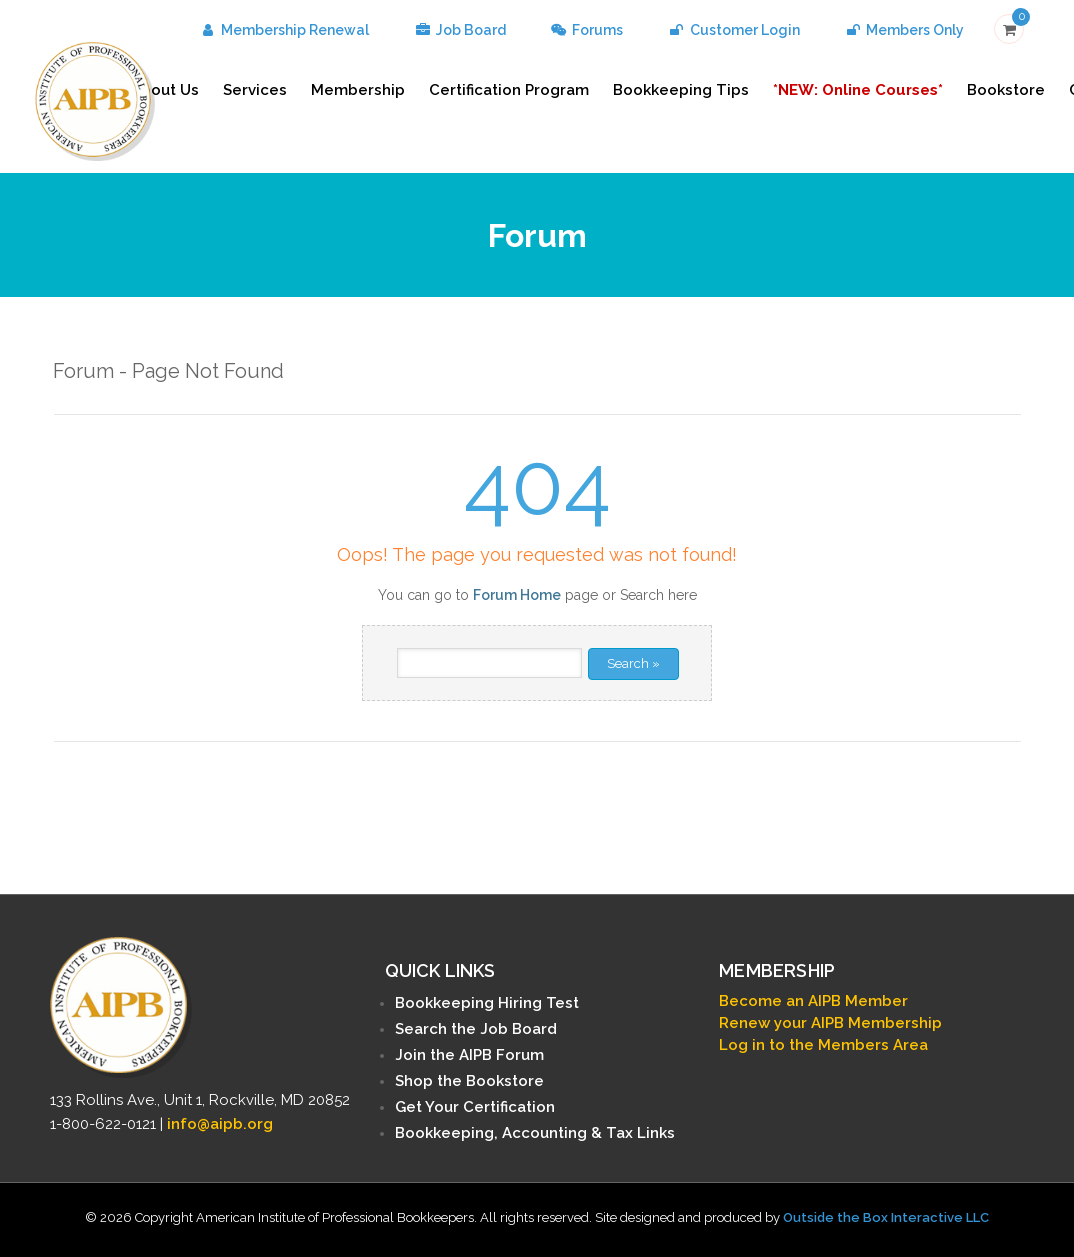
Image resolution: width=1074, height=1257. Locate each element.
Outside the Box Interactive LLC (886, 1217)
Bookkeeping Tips (681, 90)
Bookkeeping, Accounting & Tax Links (535, 1133)
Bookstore (1006, 90)
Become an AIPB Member (813, 1001)
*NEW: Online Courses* (858, 90)
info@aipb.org (220, 1124)
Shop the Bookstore (469, 1081)
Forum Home (517, 595)
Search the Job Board (476, 1029)
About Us (165, 90)
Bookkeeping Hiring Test (487, 1003)
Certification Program (509, 90)
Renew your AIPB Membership (830, 1023)
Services (255, 90)
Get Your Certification (475, 1107)
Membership (358, 90)
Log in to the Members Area (823, 1045)
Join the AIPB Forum (469, 1055)
